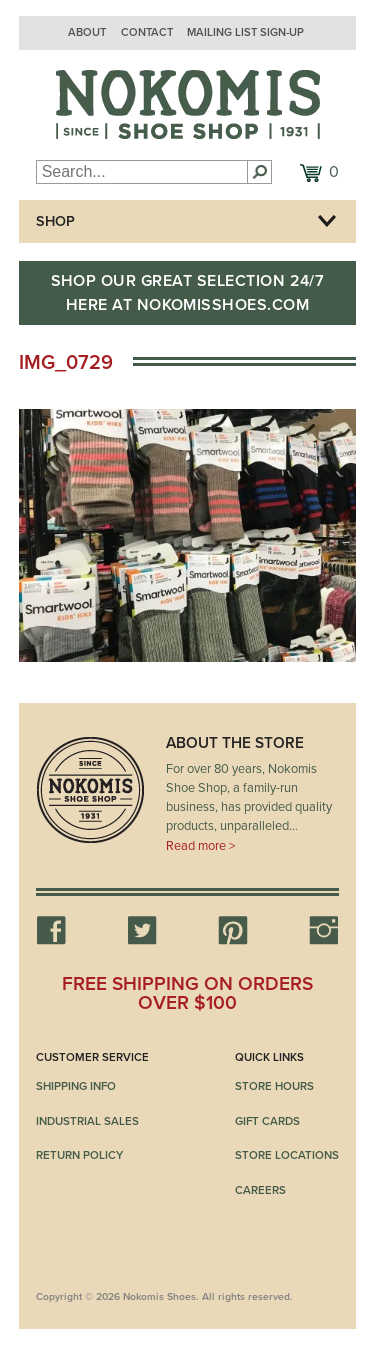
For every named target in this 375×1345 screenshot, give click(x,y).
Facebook (51, 930)
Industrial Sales (87, 1121)
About (87, 32)
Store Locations (287, 1155)
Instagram (324, 930)
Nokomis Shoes (188, 105)
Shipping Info (76, 1086)
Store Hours (274, 1086)
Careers (260, 1190)
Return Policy (79, 1155)
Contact (147, 32)
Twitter (142, 930)
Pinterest (233, 930)
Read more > (200, 846)
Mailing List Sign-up (245, 32)
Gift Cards (267, 1121)
